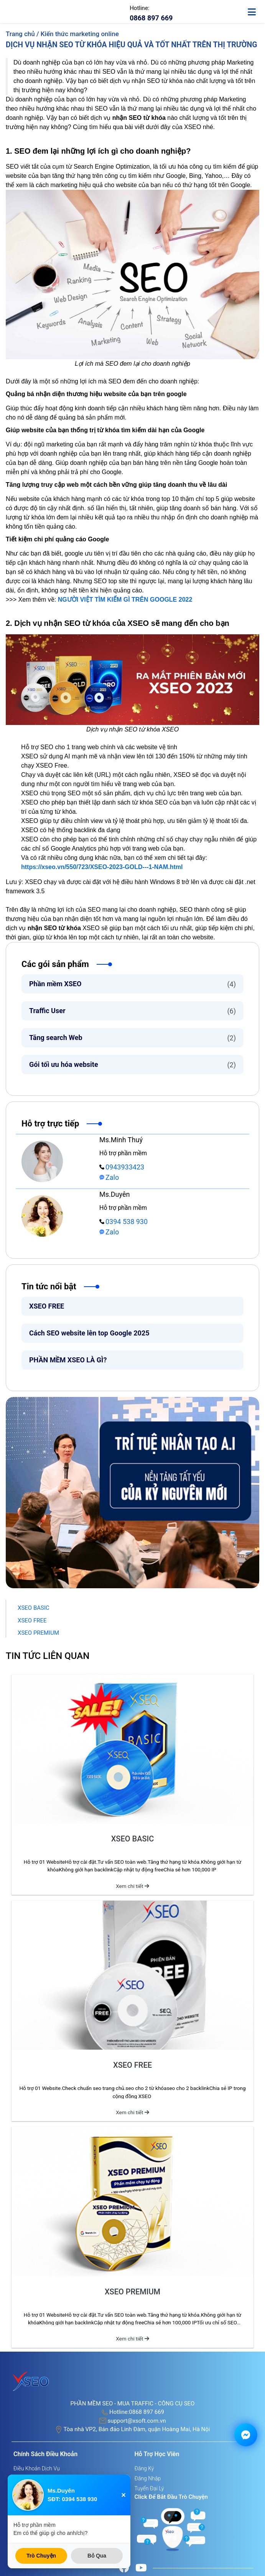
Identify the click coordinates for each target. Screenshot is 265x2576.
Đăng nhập (148, 2478)
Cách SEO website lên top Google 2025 (90, 1333)
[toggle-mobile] (255, 8)
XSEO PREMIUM (38, 1632)
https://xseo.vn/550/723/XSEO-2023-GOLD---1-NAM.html (102, 867)
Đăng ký (144, 2468)
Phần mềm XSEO (132, 984)
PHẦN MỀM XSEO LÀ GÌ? (68, 1360)
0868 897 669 (146, 2411)
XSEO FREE (46, 1306)
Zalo (109, 1177)
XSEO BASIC (33, 1607)
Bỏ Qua (96, 2556)
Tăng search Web (132, 1038)
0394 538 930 (123, 1221)
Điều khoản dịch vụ (36, 2468)
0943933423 (121, 1167)
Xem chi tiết (132, 1886)
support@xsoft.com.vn (136, 2420)
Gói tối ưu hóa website (132, 1065)
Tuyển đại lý (149, 2488)
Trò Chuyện (41, 2556)
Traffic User (132, 1011)
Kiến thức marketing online (80, 34)
